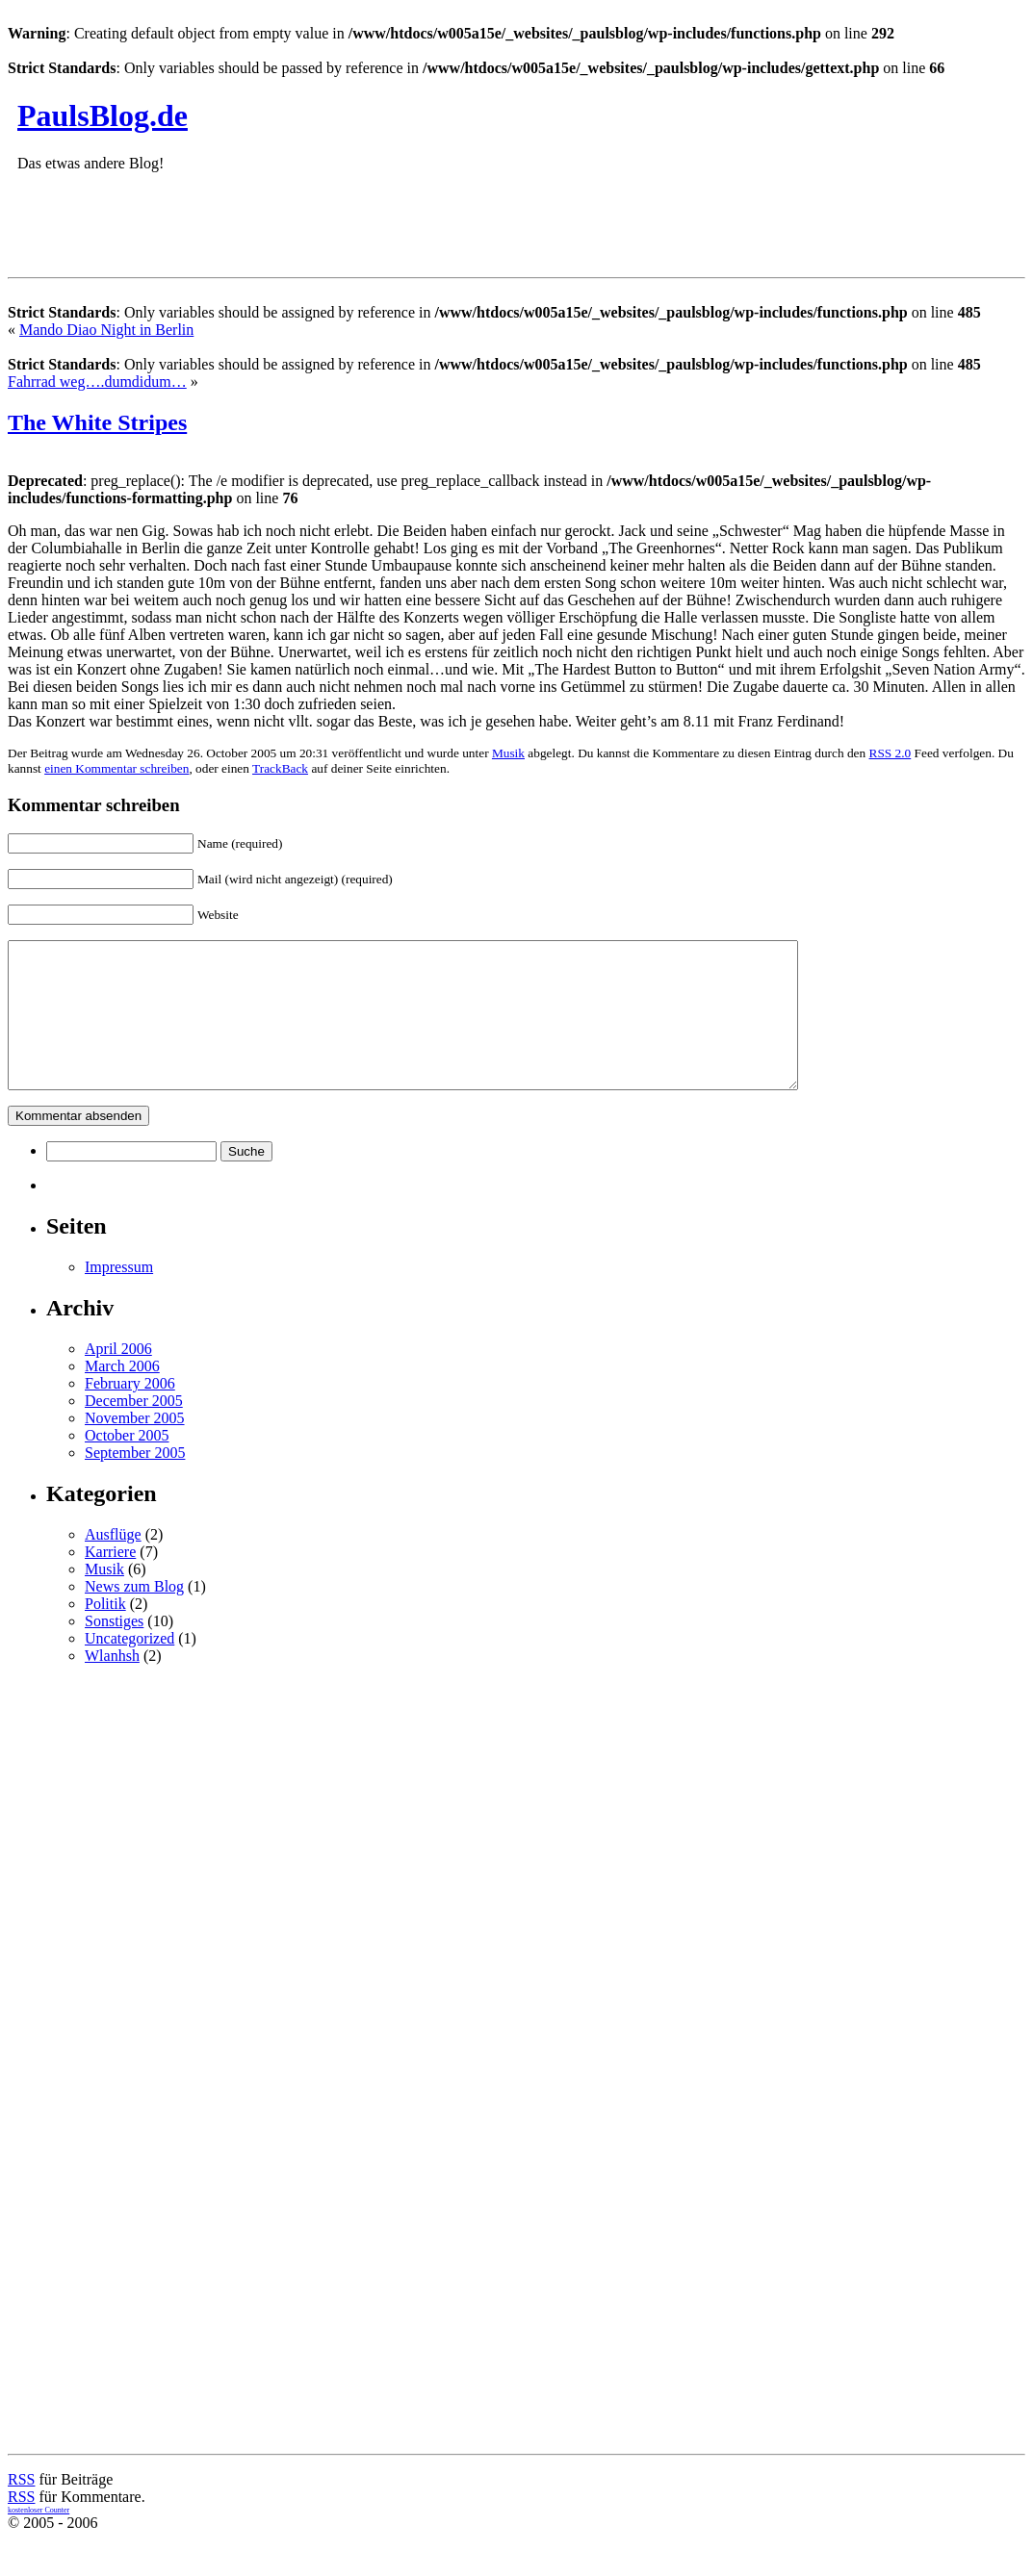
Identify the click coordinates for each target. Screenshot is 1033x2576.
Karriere (110, 1580)
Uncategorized (129, 1667)
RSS (21, 2508)
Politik (105, 1632)
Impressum (119, 1296)
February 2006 (130, 1412)
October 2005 (127, 1464)
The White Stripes (97, 422)
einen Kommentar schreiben (116, 768)
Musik (508, 753)
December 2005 (134, 1429)
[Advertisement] (262, 229)
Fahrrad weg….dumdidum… (97, 381)
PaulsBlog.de (102, 115)
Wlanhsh (112, 1684)
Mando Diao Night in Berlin (106, 329)
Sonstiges (114, 1650)
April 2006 (118, 1377)
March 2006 (122, 1395)
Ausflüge (113, 1563)
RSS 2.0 (890, 753)
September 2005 (135, 1481)
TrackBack (280, 768)
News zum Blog (134, 1615)
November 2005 (135, 1447)
